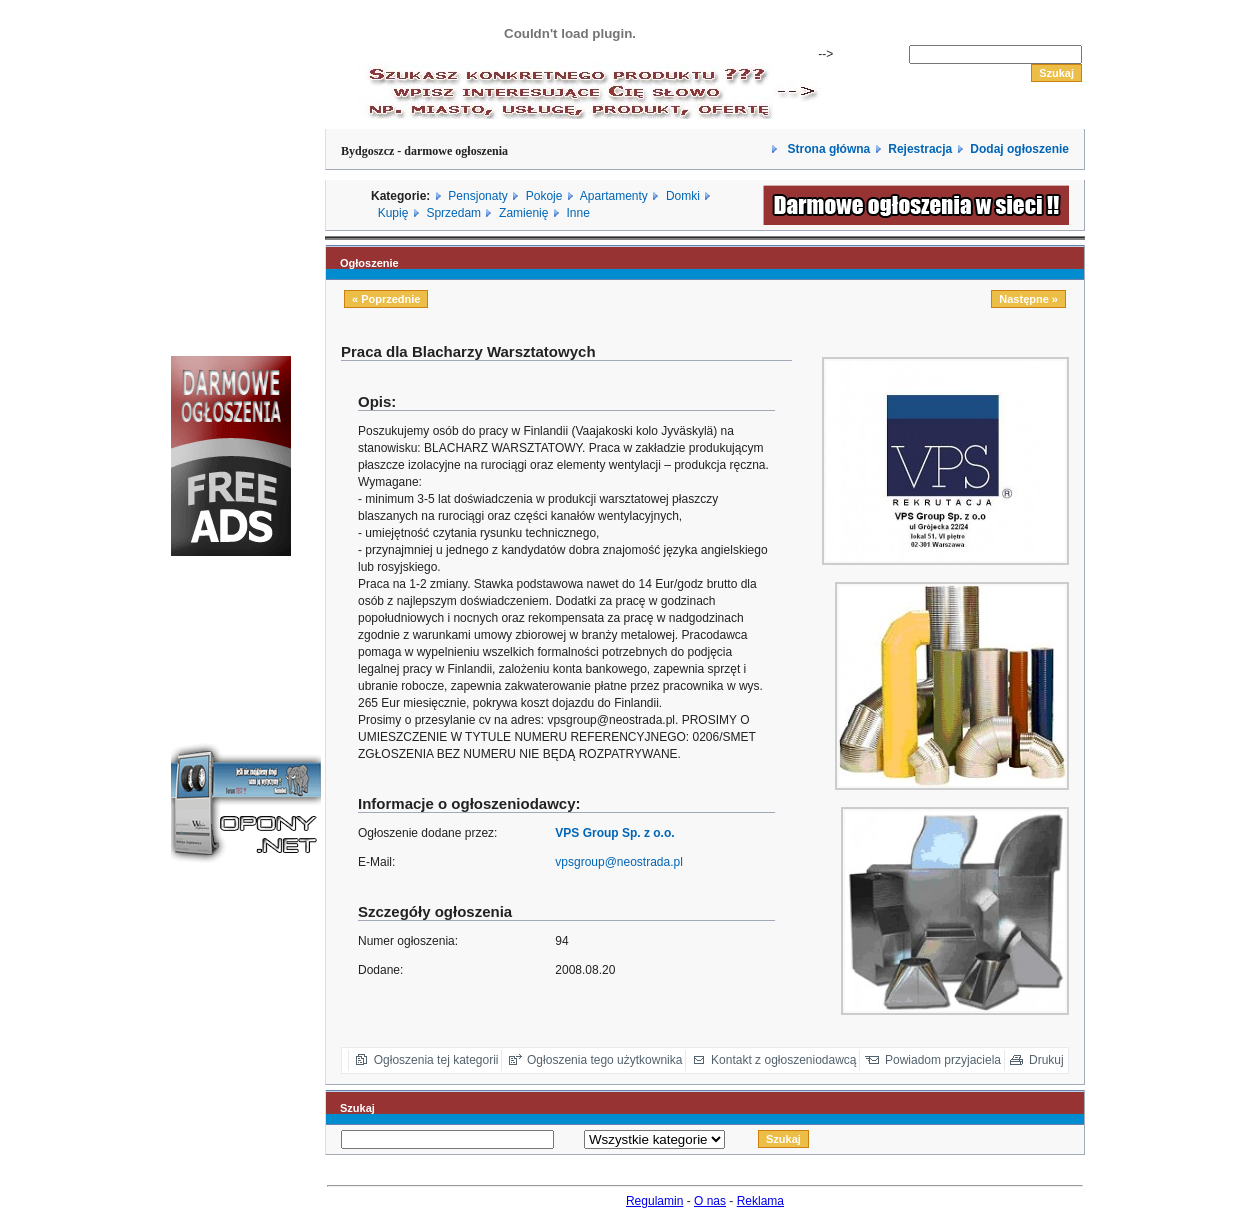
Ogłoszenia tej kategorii (436, 1060)
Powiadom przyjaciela (943, 1060)
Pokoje (544, 196)
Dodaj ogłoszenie (1019, 149)
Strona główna (827, 149)
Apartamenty (614, 196)
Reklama (760, 1201)
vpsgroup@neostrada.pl (619, 862)
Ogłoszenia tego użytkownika (604, 1060)
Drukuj (1046, 1060)
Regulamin (654, 1201)
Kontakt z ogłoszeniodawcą (783, 1060)
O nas (710, 1201)
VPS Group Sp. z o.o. (614, 833)
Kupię (393, 213)
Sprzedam (453, 213)
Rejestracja (920, 149)
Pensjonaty (477, 196)
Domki (683, 196)
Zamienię (523, 213)
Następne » (1028, 299)
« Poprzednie (386, 299)
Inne (577, 213)
